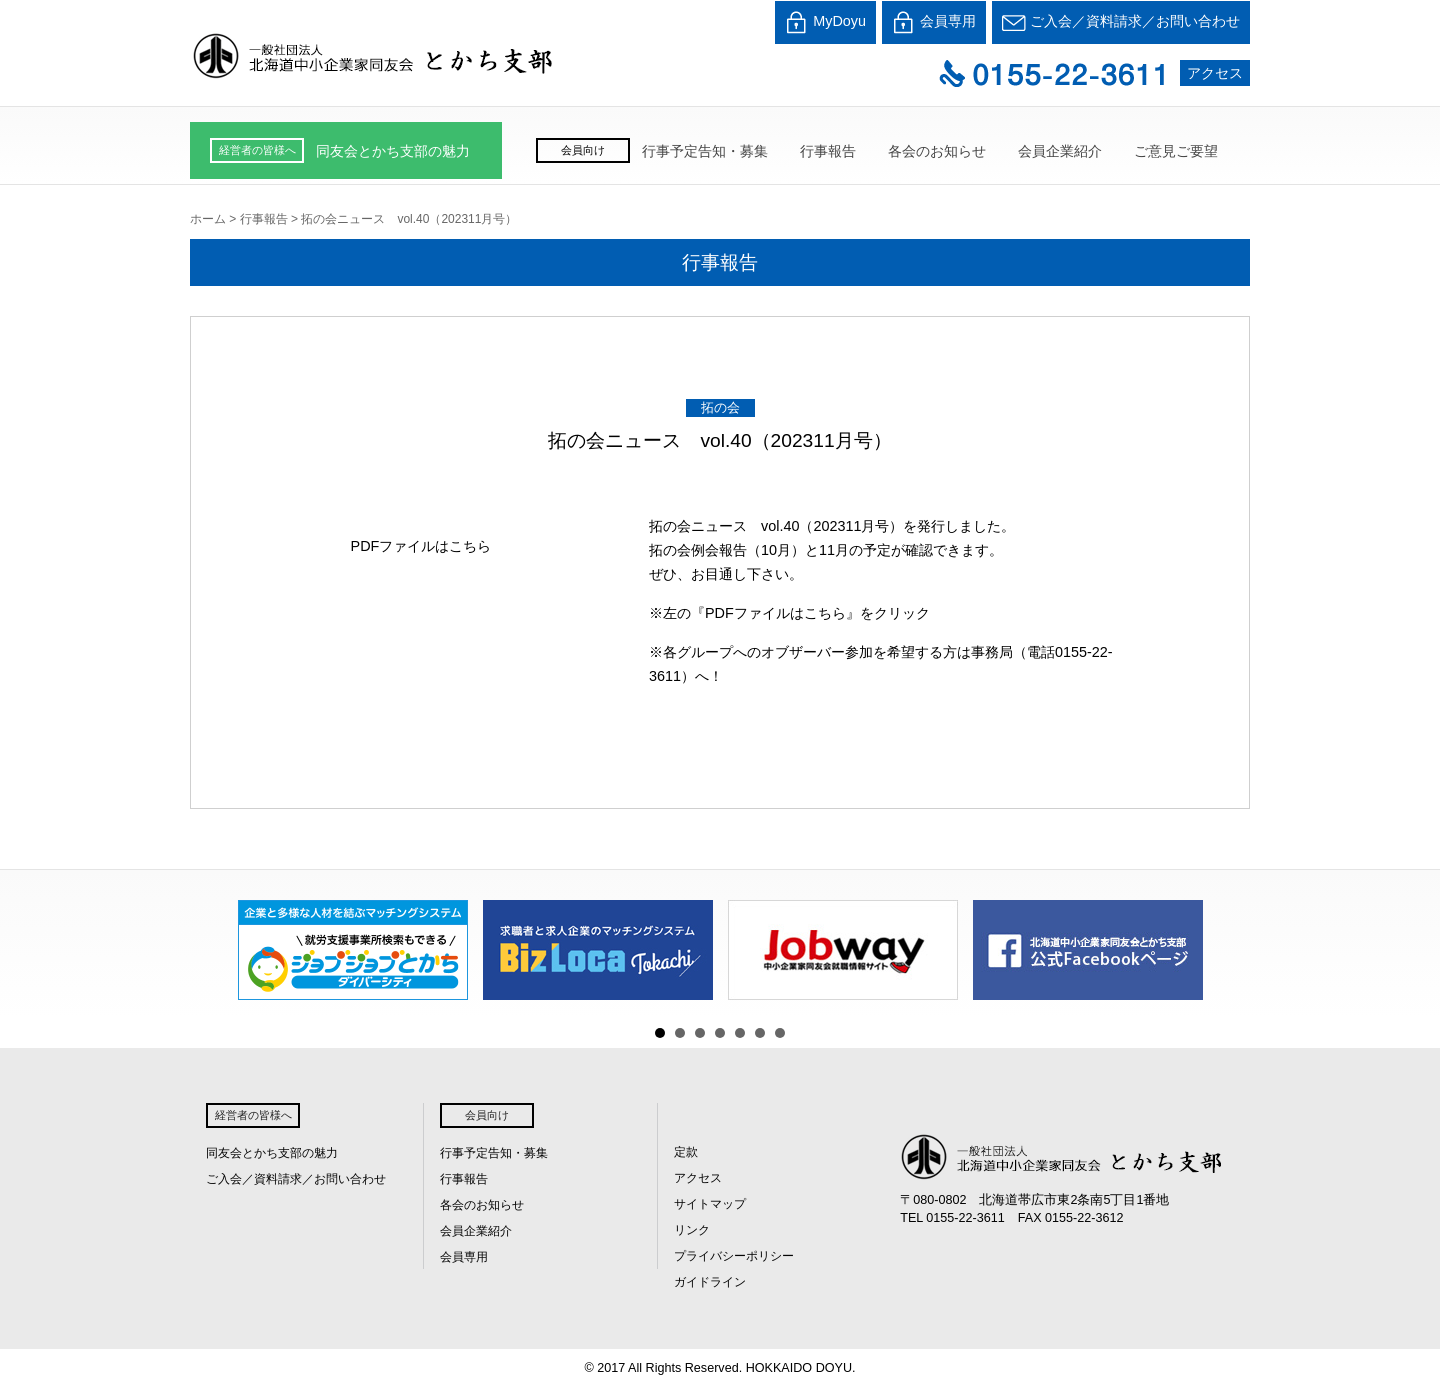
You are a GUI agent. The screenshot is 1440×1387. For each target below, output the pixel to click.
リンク (692, 1230)
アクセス (1215, 73)
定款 (686, 1152)
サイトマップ (710, 1204)
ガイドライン (710, 1282)
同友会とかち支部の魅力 (393, 151)
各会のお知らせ (937, 151)
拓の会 (720, 407)
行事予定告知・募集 (705, 151)
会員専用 (934, 22)
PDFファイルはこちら (421, 546)
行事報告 (828, 151)
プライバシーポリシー (734, 1256)
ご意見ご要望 (1176, 151)
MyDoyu (825, 22)
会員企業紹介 (1060, 151)
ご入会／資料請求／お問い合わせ (1121, 22)
